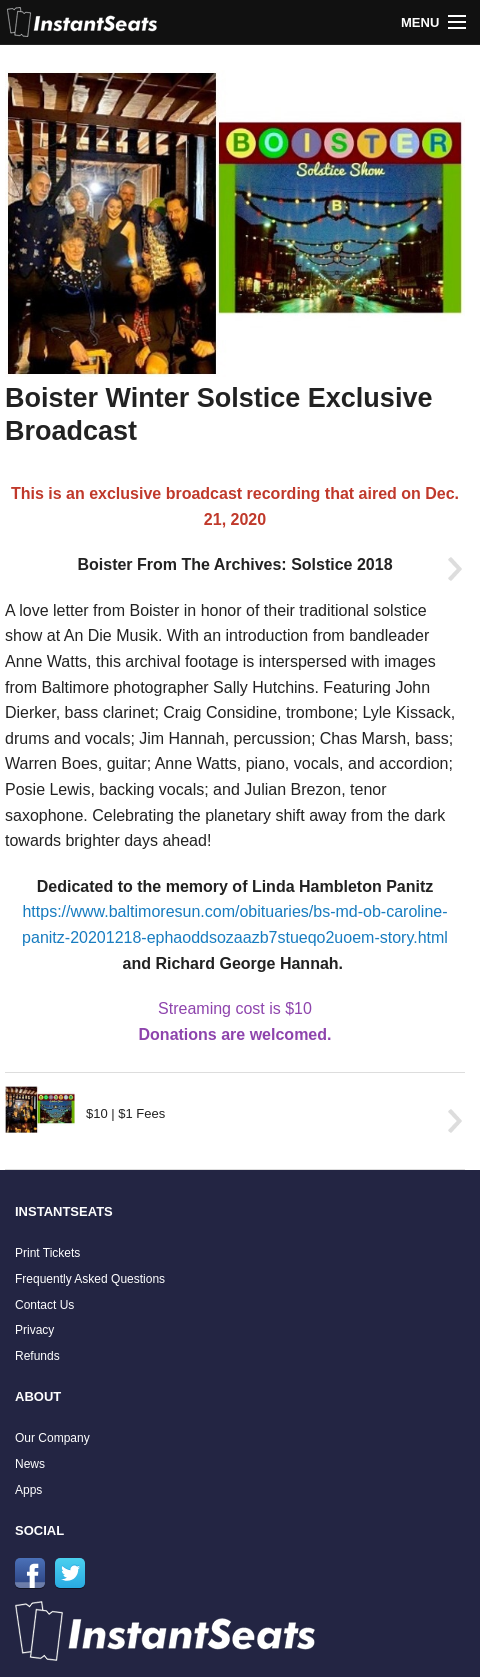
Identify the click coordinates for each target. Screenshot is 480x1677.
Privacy (34, 1330)
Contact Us (44, 1305)
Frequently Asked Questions (90, 1279)
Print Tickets (47, 1253)
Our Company (52, 1438)
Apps (28, 1490)
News (30, 1464)
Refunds (37, 1356)
